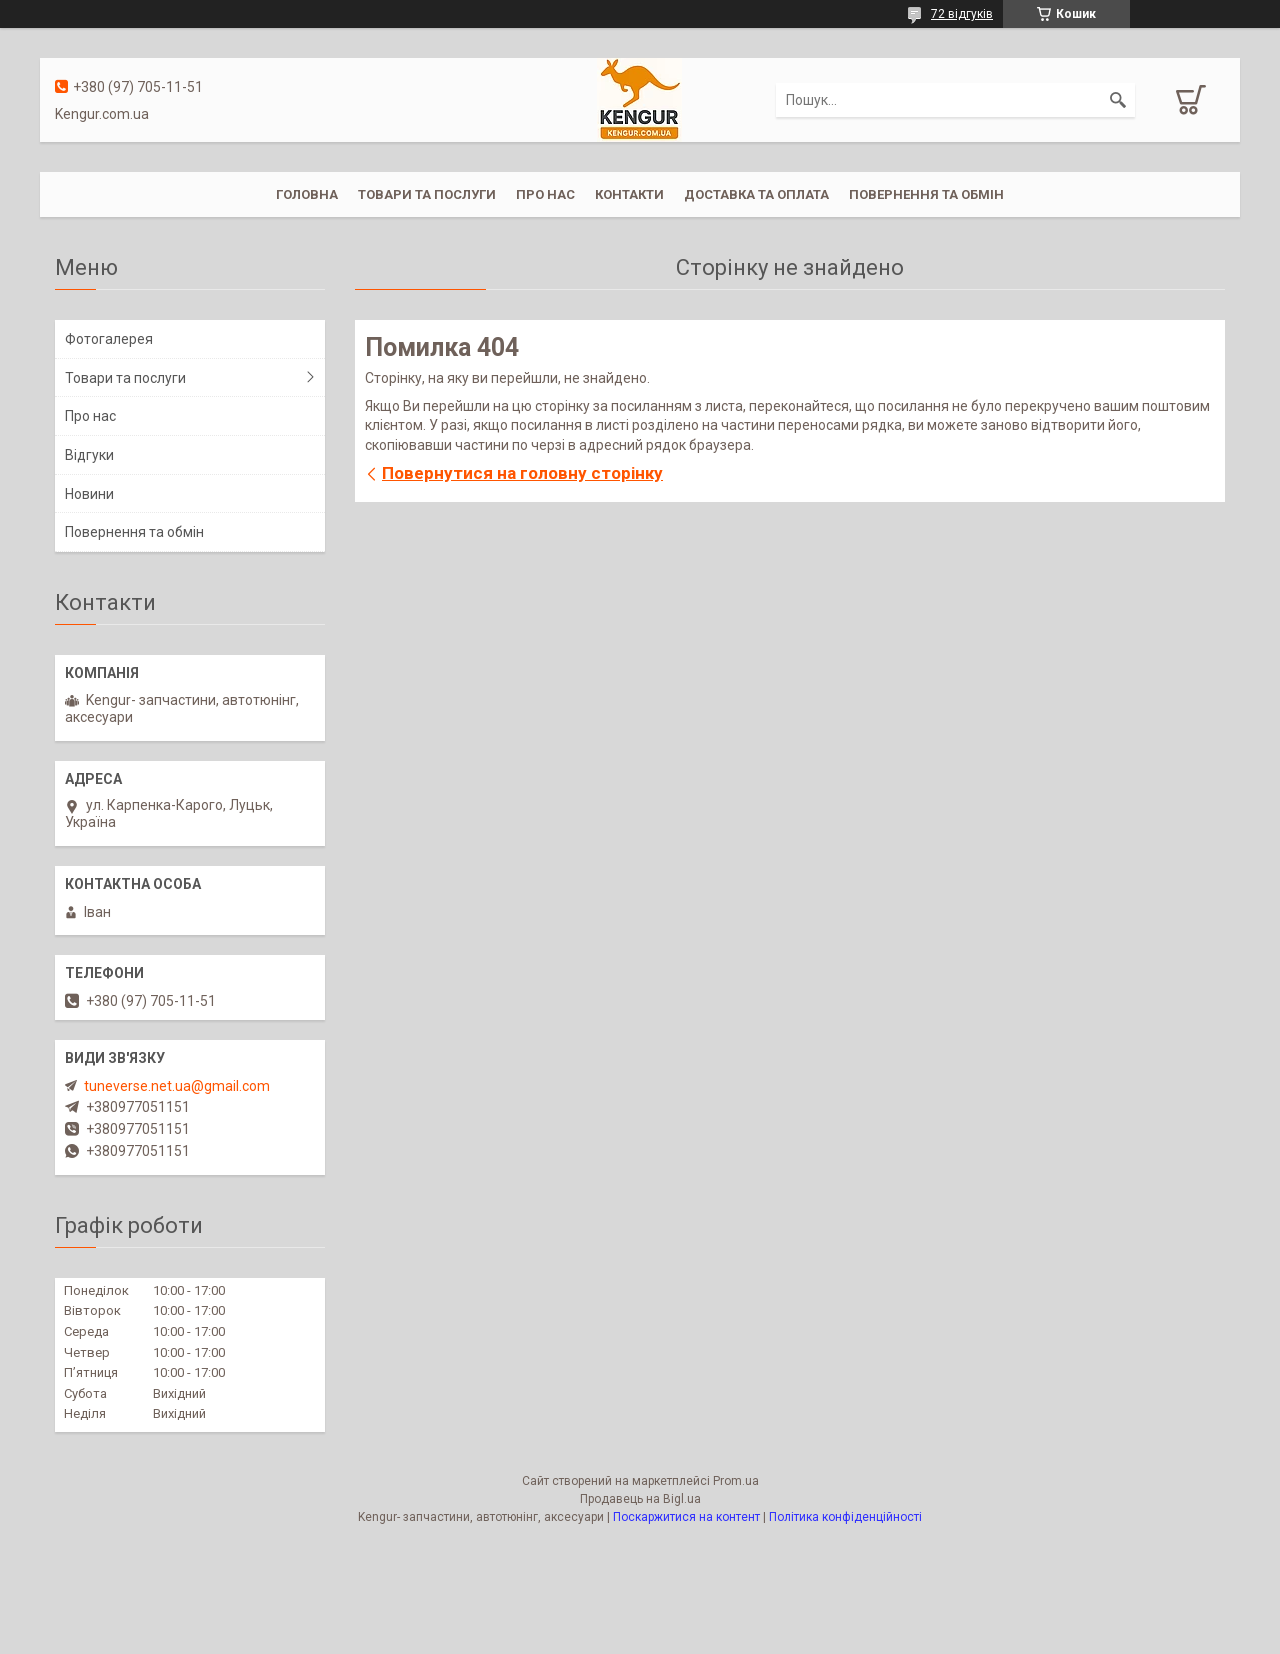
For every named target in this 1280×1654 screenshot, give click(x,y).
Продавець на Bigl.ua (640, 1499)
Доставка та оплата (756, 194)
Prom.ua (736, 1481)
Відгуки (89, 455)
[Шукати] (1118, 100)
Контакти (629, 194)
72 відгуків (962, 14)
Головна (307, 194)
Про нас (545, 194)
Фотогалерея (109, 339)
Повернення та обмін (926, 194)
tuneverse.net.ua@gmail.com (177, 1086)
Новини (89, 494)
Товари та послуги (427, 194)
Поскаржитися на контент (686, 1517)
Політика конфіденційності (845, 1517)
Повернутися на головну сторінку (522, 473)
